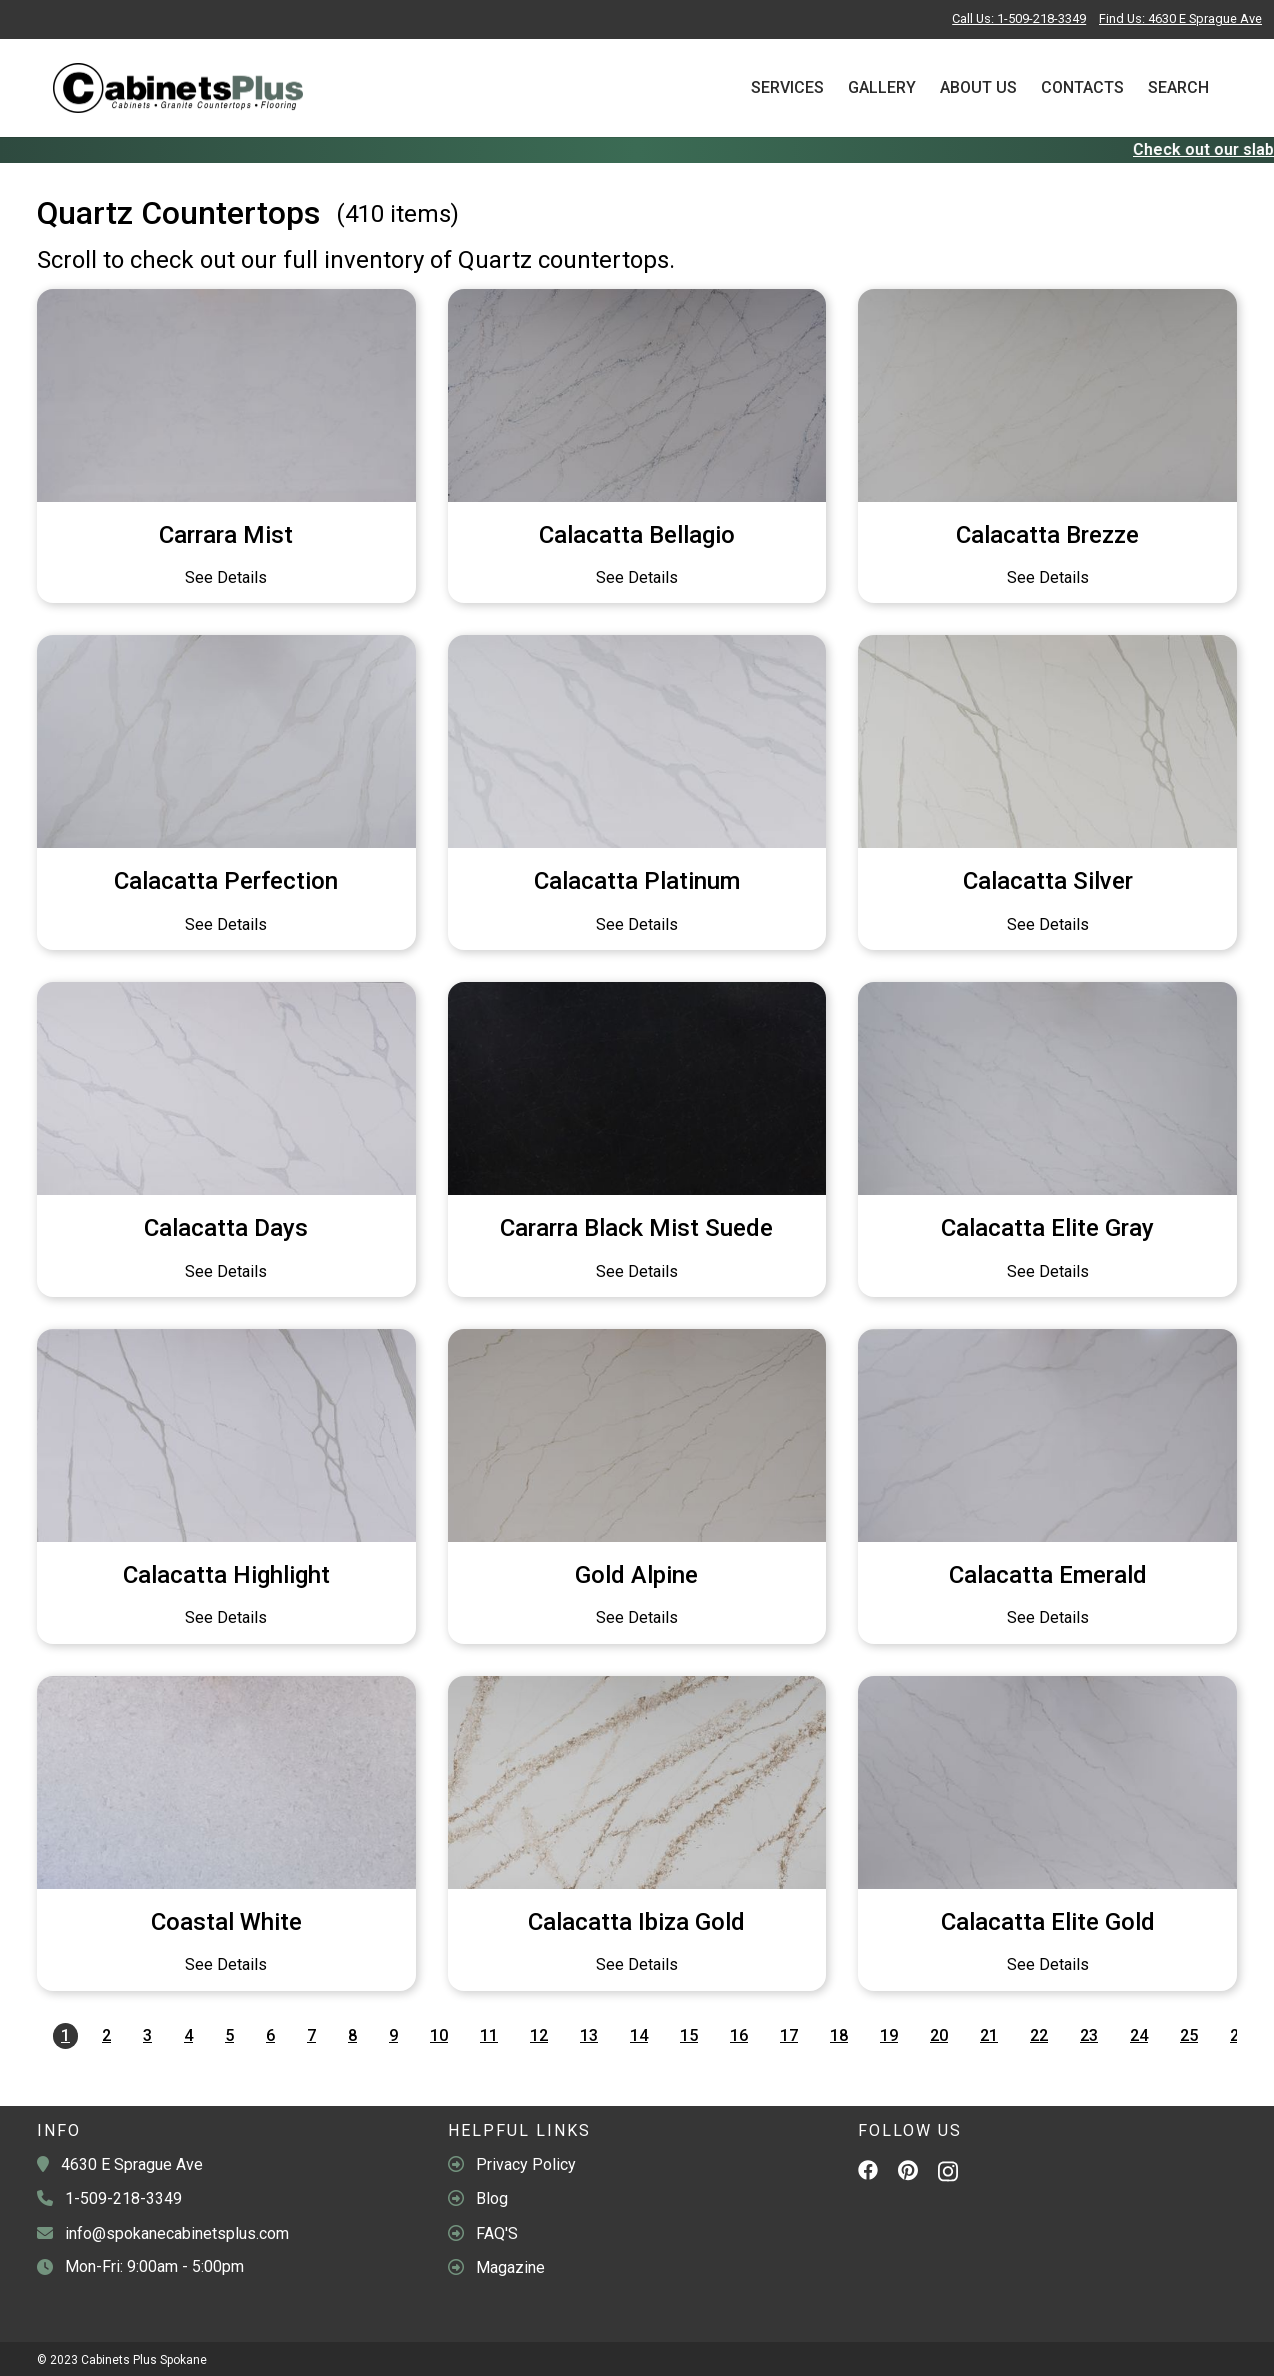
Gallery (882, 87)
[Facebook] (868, 2173)
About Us (978, 87)
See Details (226, 577)
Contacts (1082, 87)
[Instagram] (948, 2176)
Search (1178, 87)
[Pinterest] (908, 2174)
